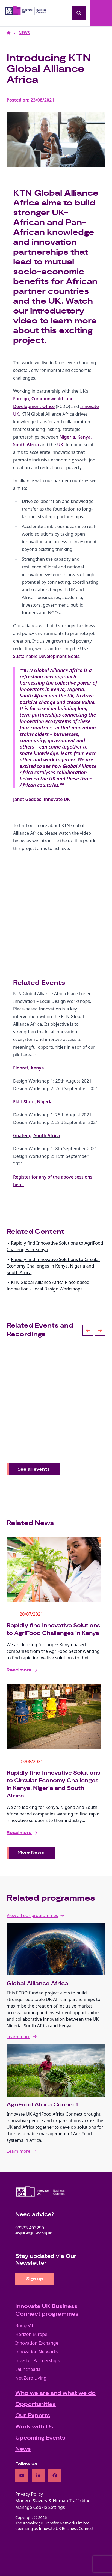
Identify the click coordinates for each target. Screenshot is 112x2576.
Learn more (18, 2037)
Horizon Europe (31, 2334)
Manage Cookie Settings (40, 2507)
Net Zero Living (30, 2378)
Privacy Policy (29, 2494)
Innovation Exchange (36, 2343)
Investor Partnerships (37, 2360)
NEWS (24, 32)
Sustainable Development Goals (46, 656)
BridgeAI (24, 2325)
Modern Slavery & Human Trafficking (53, 2501)
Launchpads (27, 2369)
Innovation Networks (36, 2352)
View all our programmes (32, 1915)
